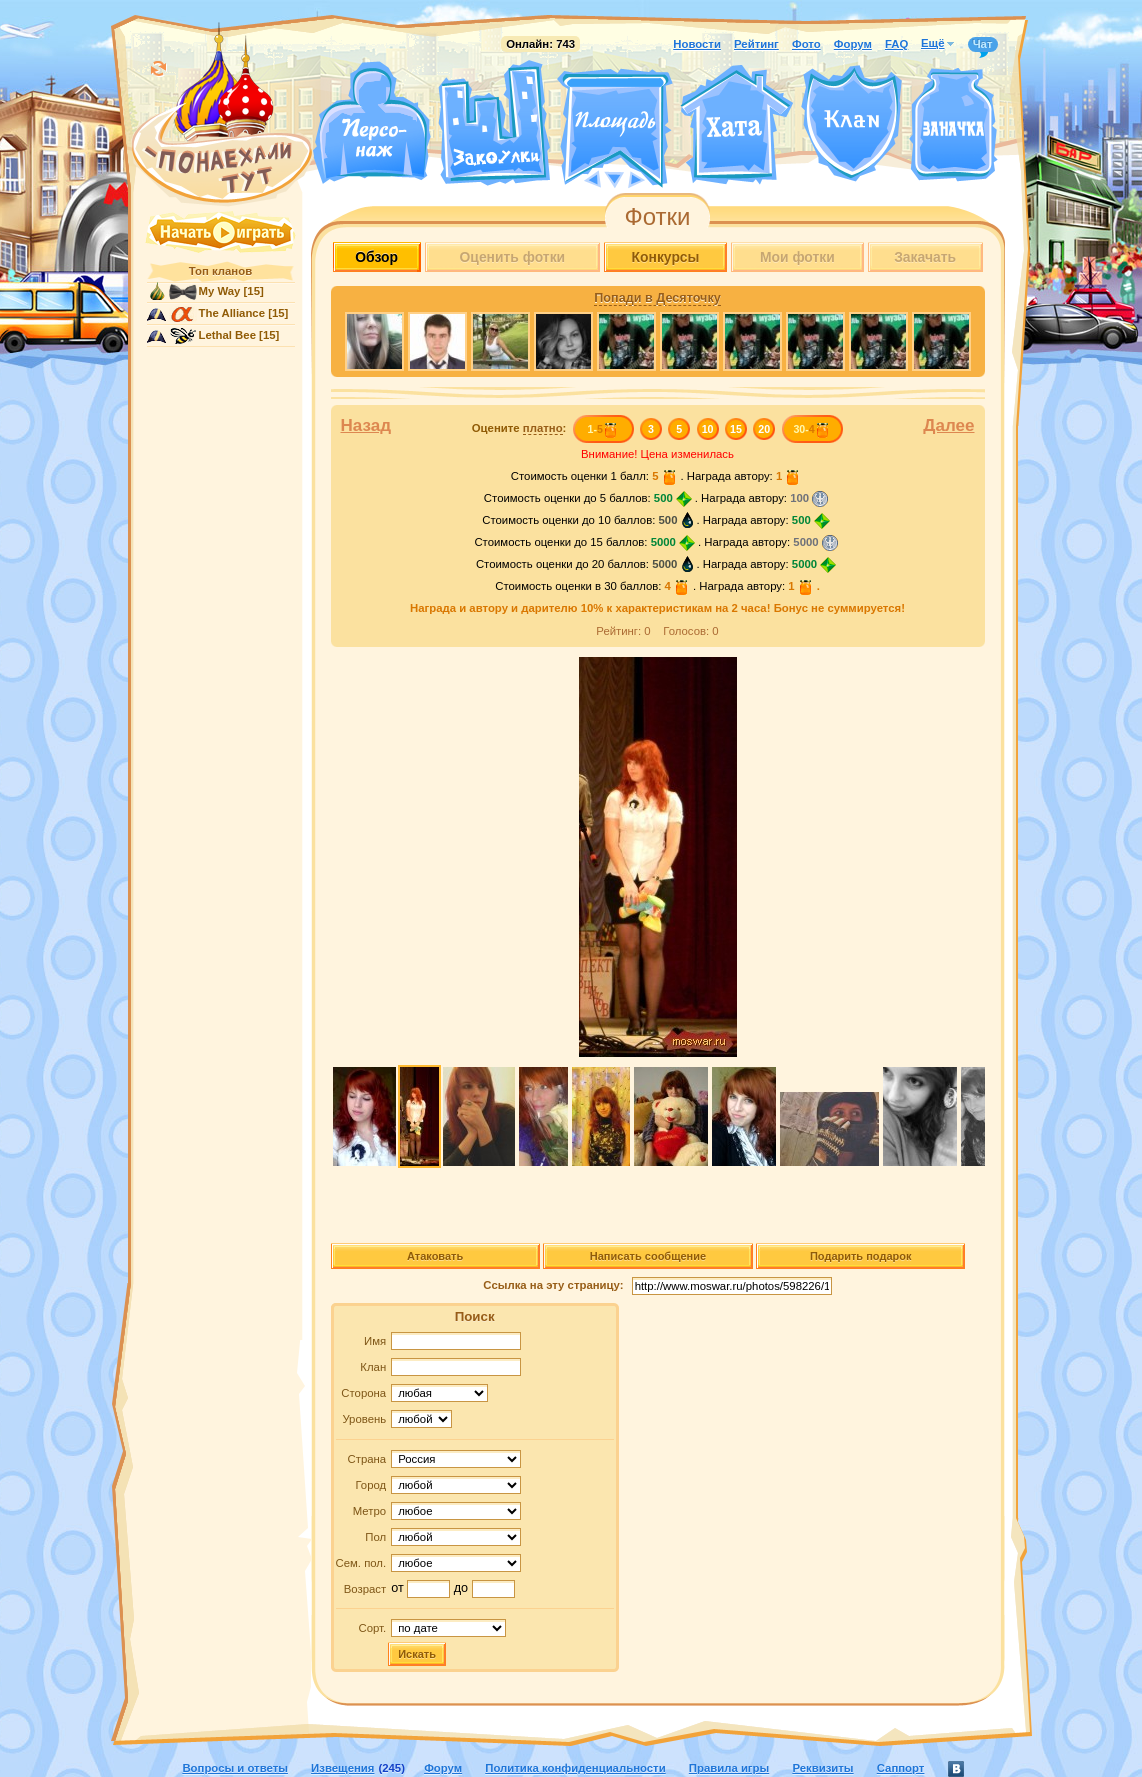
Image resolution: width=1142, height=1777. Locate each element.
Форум (853, 44)
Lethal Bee (227, 335)
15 (736, 429)
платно (543, 428)
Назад (366, 425)
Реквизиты (822, 1768)
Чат (983, 45)
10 (708, 429)
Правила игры (729, 1768)
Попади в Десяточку (657, 298)
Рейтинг (756, 44)
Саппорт (901, 1768)
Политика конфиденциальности (575, 1768)
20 (764, 429)
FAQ (896, 44)
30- (811, 429)
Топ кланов (220, 271)
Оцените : (519, 428)
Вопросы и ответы (235, 1768)
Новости (697, 44)
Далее (948, 425)
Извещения (342, 1768)
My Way (220, 291)
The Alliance (232, 313)
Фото (806, 44)
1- (602, 429)
